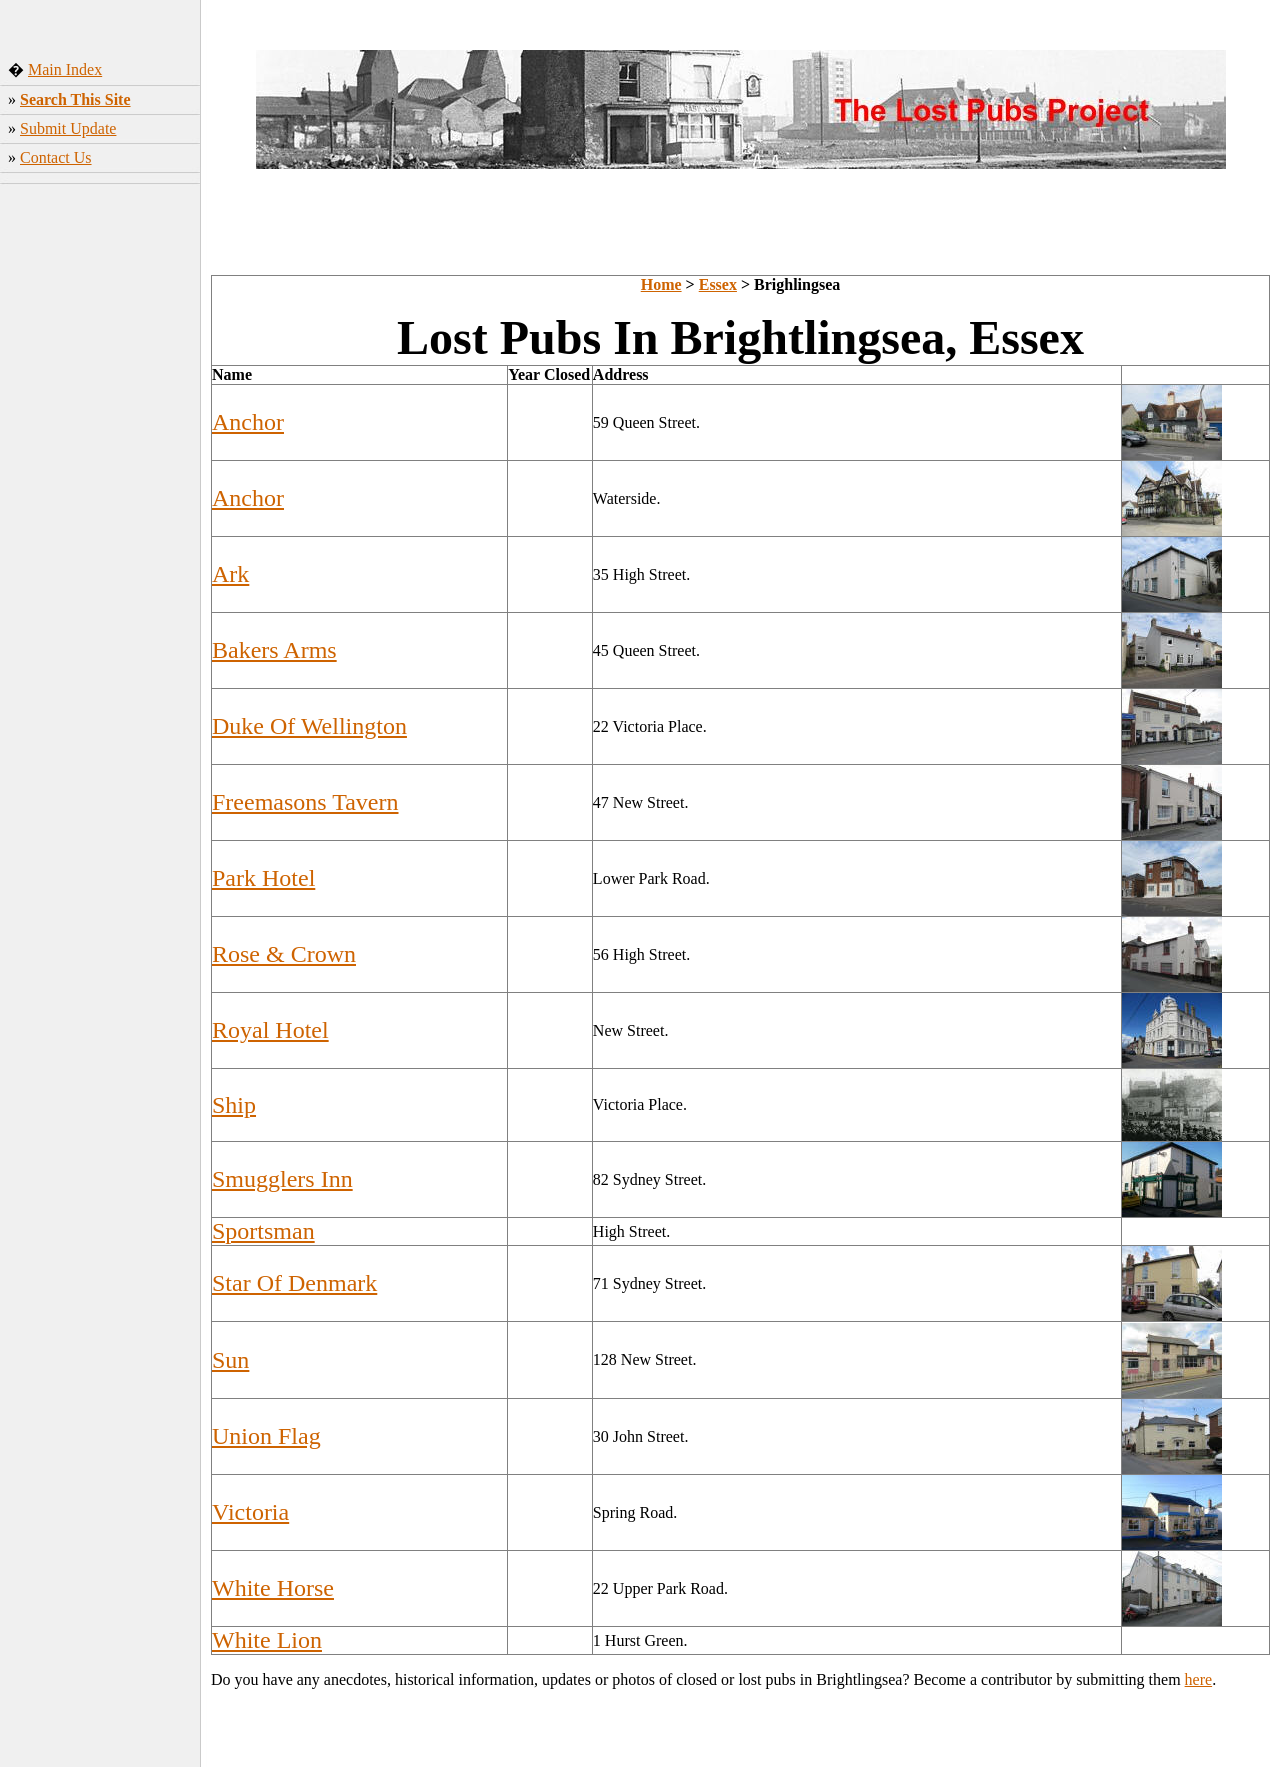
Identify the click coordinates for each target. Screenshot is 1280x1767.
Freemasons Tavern (305, 802)
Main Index (65, 69)
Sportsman (263, 1231)
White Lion (267, 1640)
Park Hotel (263, 878)
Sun (230, 1360)
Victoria (250, 1512)
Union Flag (266, 1436)
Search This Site (75, 99)
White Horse (273, 1588)
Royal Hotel (270, 1030)
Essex (718, 284)
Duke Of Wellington (309, 726)
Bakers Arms (274, 650)
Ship (234, 1105)
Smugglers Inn (282, 1179)
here (1199, 1679)
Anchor (248, 422)
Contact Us (56, 157)
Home (661, 284)
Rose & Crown (284, 954)
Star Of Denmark (294, 1283)
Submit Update (68, 128)
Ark (230, 574)
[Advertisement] (100, 505)
